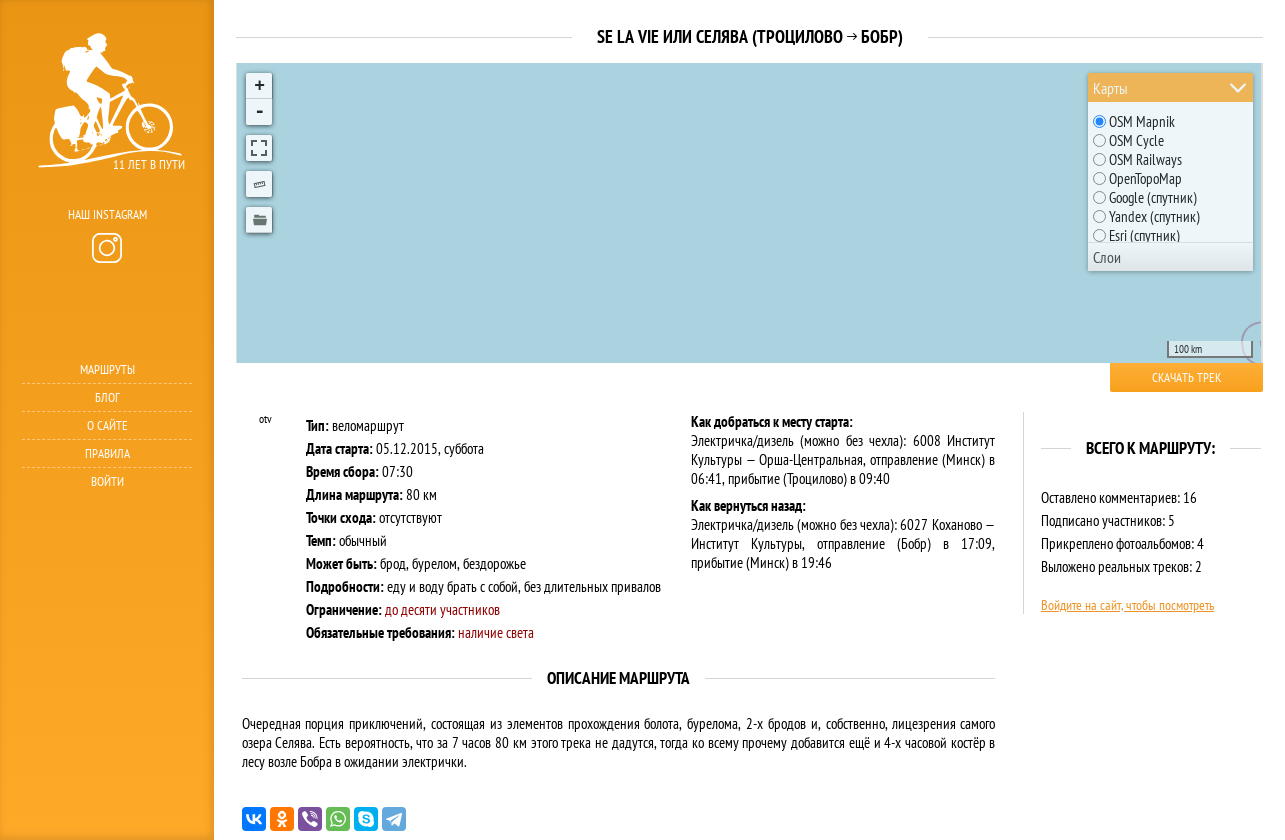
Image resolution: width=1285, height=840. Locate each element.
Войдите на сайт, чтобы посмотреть (1127, 605)
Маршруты (107, 369)
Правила (107, 453)
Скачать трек (1186, 377)
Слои (1107, 257)
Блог (107, 397)
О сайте (107, 425)
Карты (1110, 88)
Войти (107, 481)
